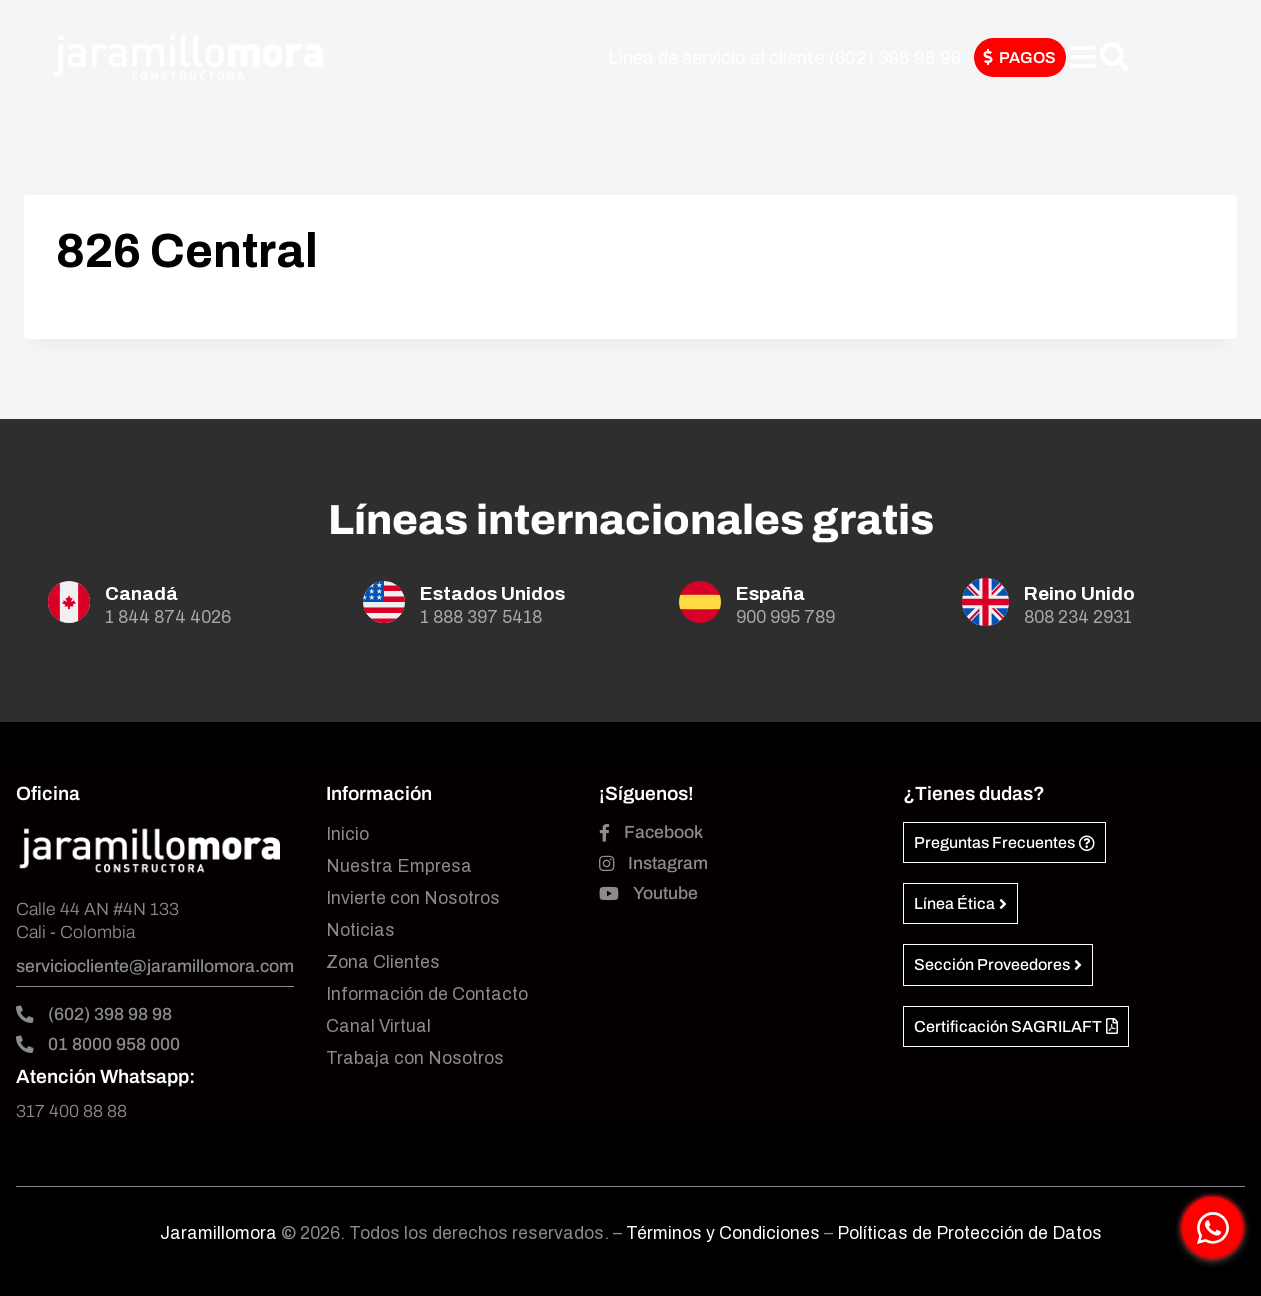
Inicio (347, 834)
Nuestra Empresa (399, 866)
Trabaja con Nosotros (415, 1058)
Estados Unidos (492, 593)
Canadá (141, 593)
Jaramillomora (218, 1233)
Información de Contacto (427, 994)
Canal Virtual (378, 1026)
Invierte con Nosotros (413, 898)
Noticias (360, 930)
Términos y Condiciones (725, 1233)
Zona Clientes (383, 962)
